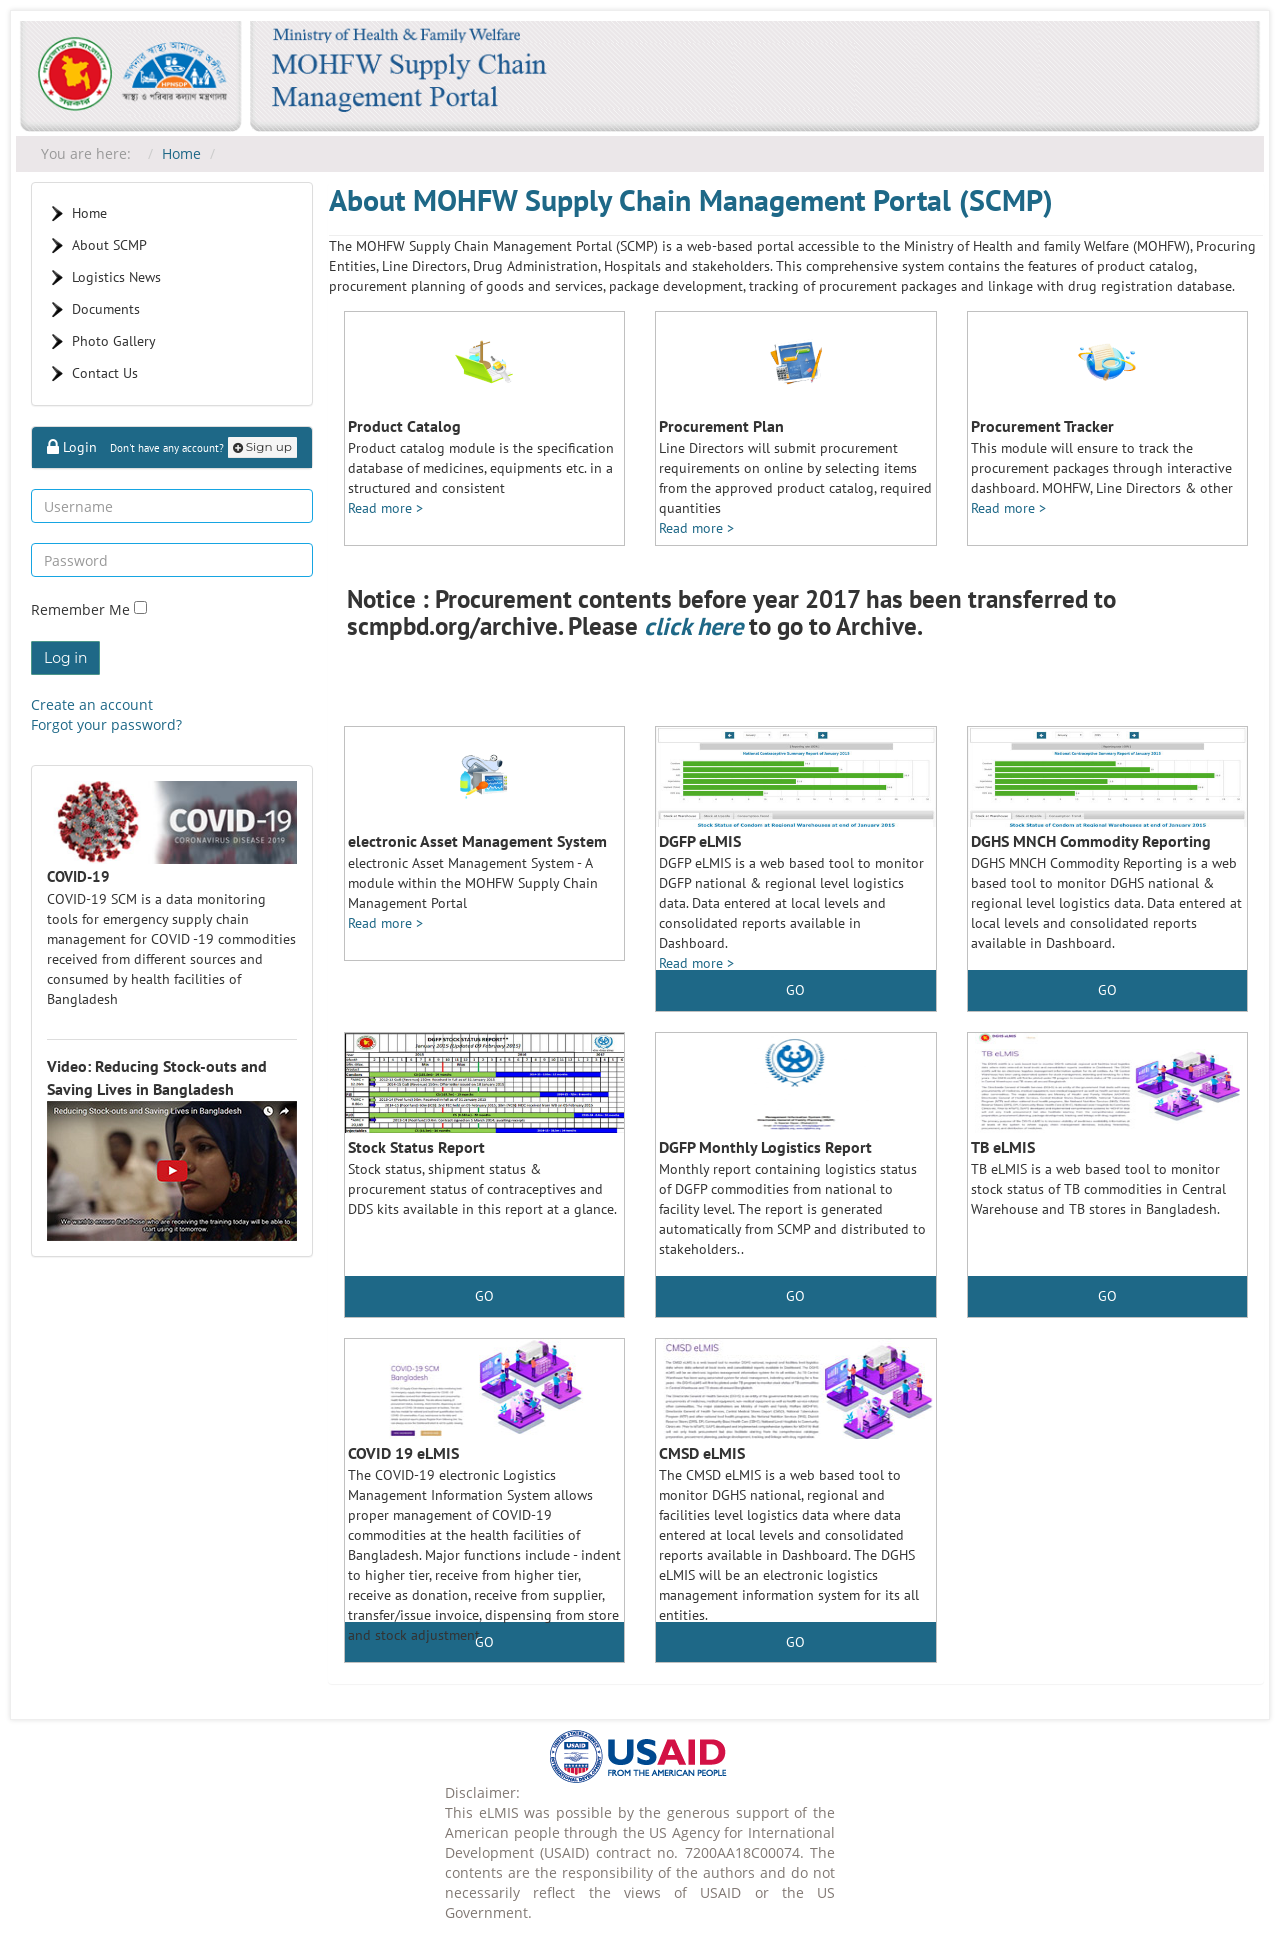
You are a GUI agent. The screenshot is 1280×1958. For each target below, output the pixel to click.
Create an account (92, 704)
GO (795, 990)
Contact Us (105, 373)
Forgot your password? (106, 724)
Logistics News (116, 277)
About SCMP (109, 245)
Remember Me (82, 610)
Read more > (385, 508)
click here (693, 626)
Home (181, 153)
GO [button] (1107, 990)
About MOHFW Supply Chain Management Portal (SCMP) (691, 199)
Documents (106, 309)
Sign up (262, 446)
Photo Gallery (114, 341)
